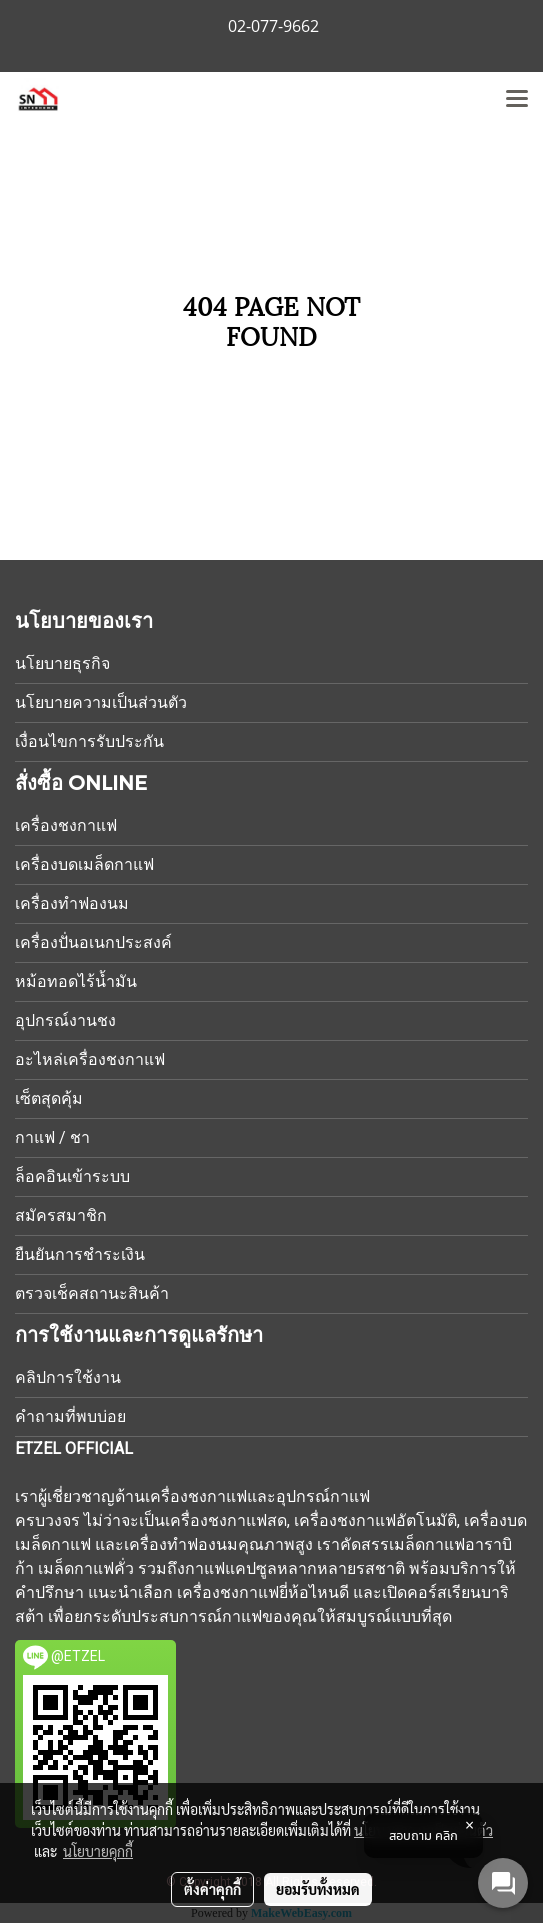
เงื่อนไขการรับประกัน (89, 741)
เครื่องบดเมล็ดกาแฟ (84, 864)
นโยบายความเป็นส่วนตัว (101, 702)
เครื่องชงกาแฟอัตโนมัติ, (377, 1520)
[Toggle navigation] (517, 100)
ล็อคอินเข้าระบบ (72, 1176)
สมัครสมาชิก (61, 1215)
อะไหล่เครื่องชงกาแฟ (90, 1059)
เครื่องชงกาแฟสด (226, 1520)
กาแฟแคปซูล (231, 1568)
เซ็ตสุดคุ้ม (49, 1098)
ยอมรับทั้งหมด (318, 1889)
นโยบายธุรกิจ (62, 663)
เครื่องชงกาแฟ (66, 825)
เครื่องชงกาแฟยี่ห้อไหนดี (263, 1592)
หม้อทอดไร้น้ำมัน (76, 981)
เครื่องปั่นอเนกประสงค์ (93, 942)
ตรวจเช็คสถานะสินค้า (92, 1293)
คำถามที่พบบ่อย (70, 1416)
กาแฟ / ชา (52, 1137)
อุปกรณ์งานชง (65, 1020)
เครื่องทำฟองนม (72, 903)
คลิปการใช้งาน (68, 1377)
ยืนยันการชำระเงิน (80, 1254)
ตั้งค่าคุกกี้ (212, 1889)
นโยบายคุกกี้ (98, 1851)
